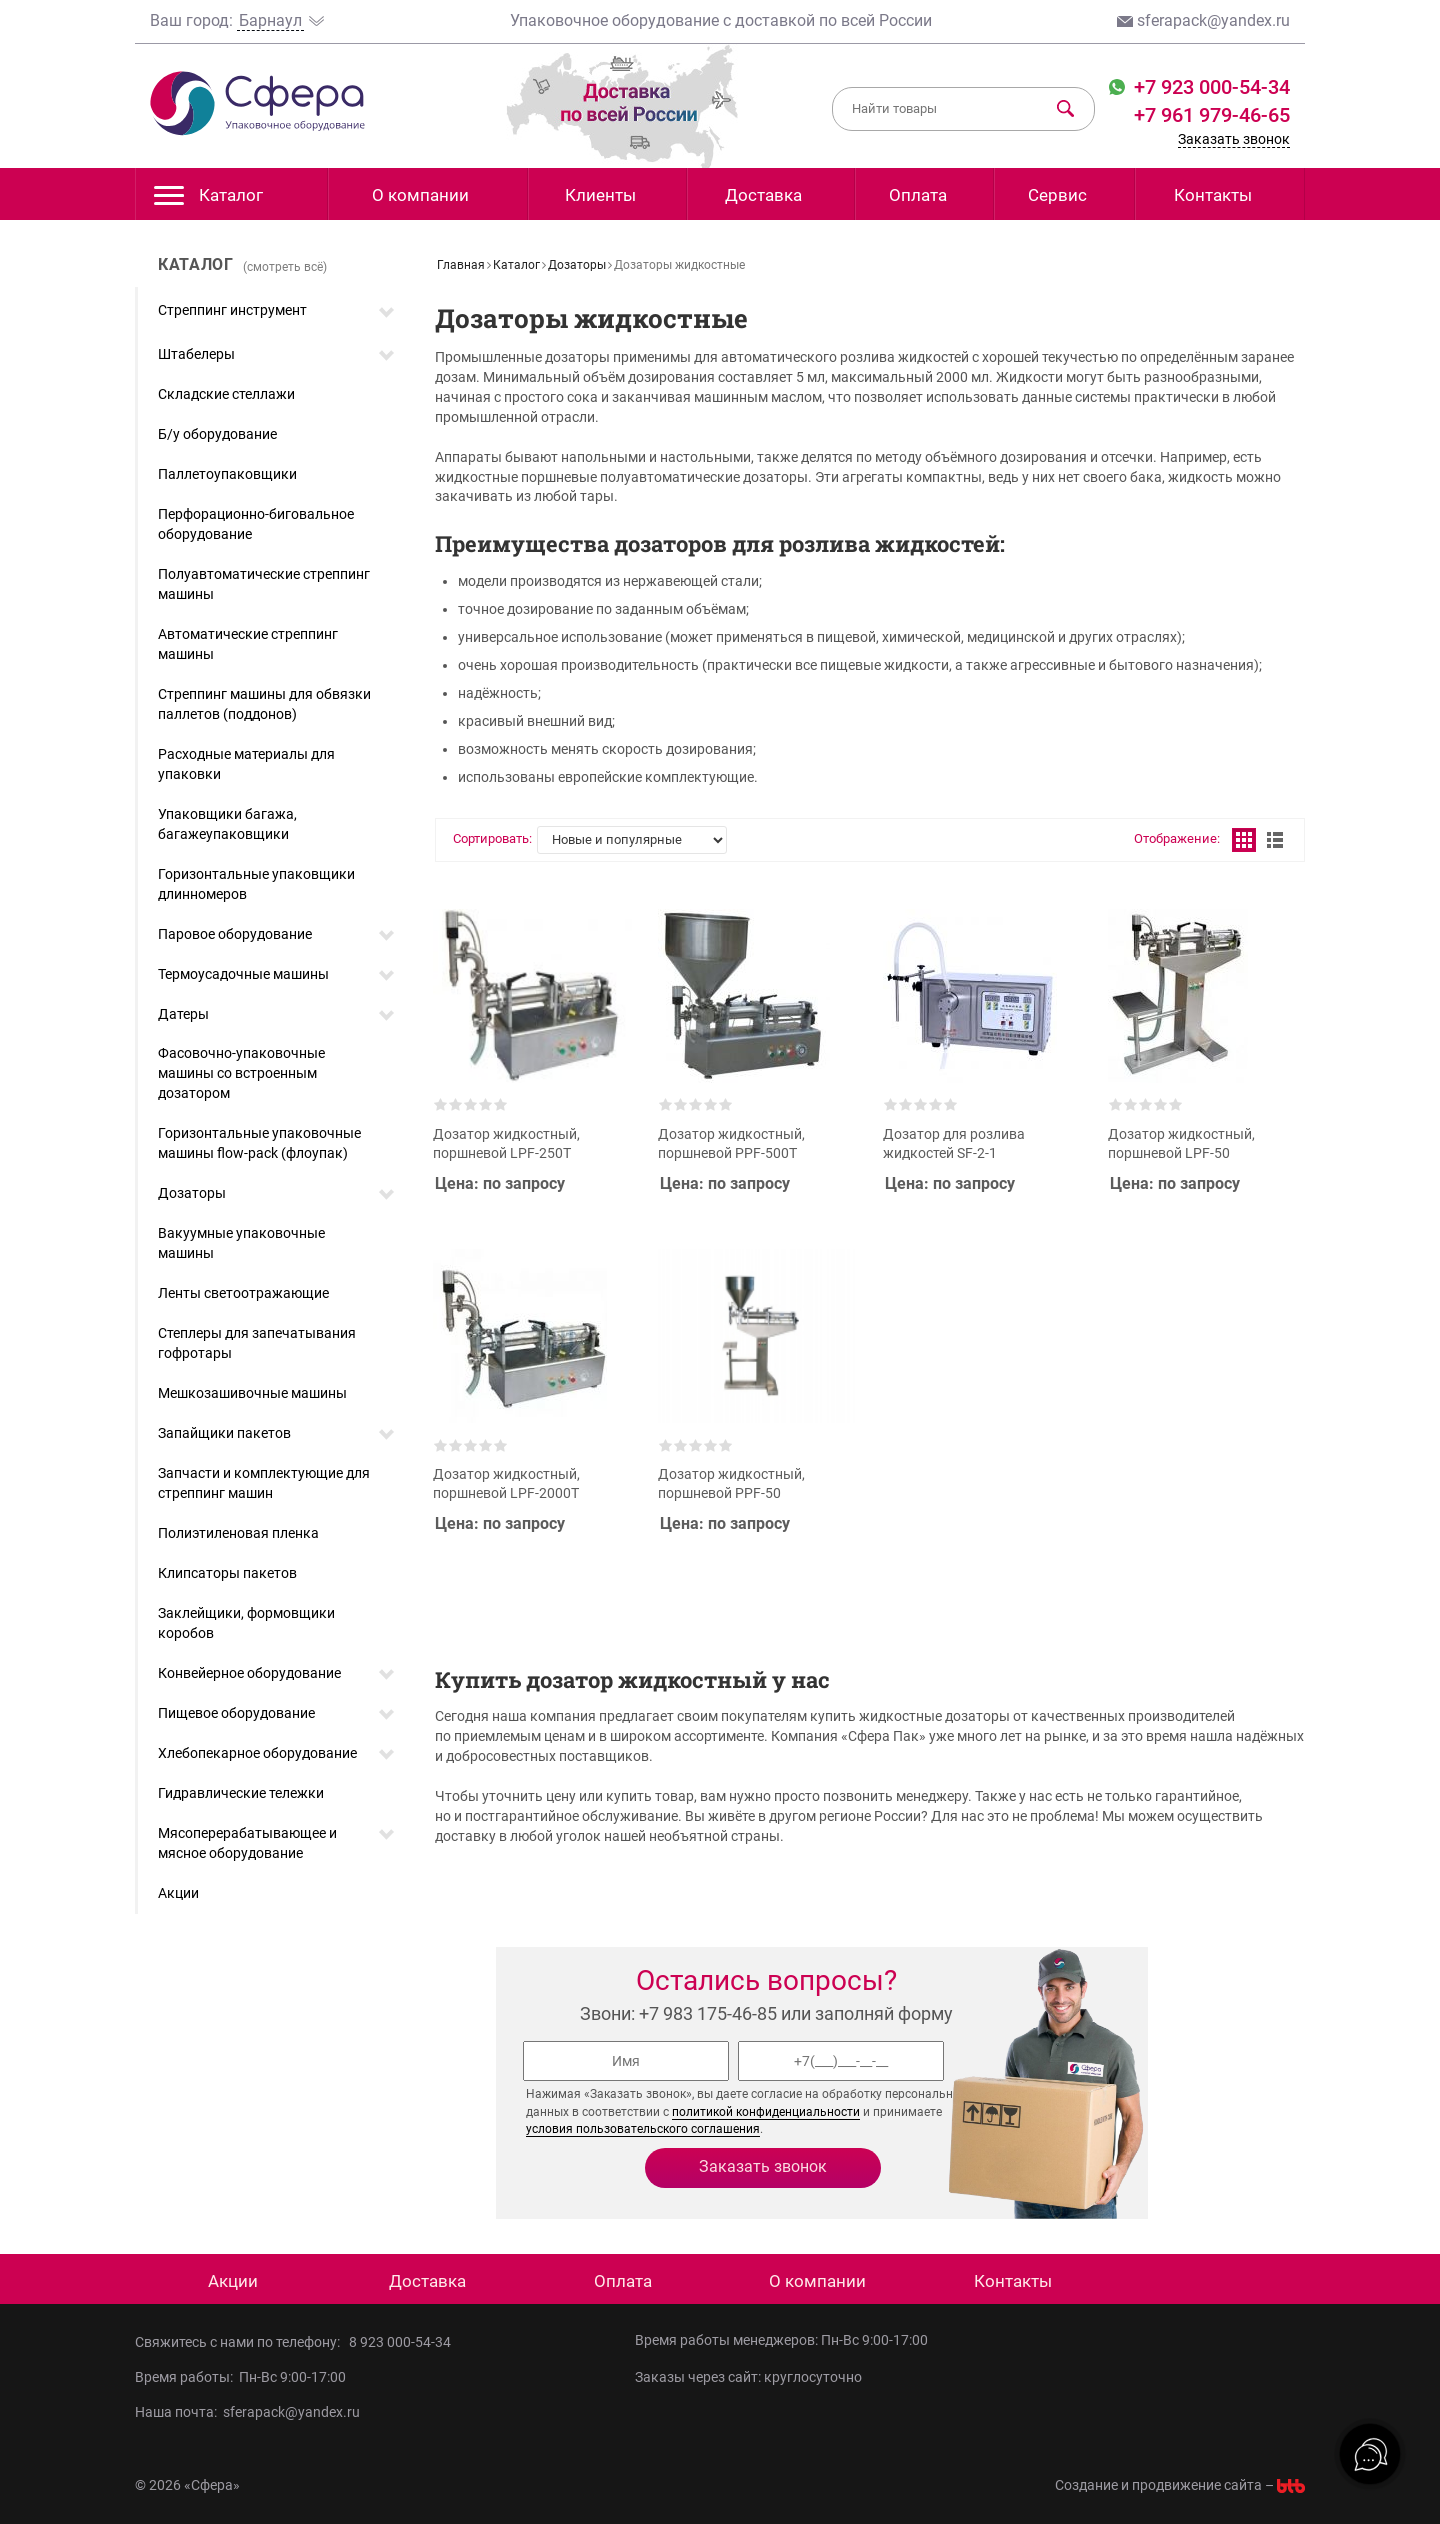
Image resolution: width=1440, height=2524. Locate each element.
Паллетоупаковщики (227, 474)
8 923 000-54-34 (400, 2342)
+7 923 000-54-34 (1209, 87)
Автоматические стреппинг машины (248, 644)
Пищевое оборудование (236, 1713)
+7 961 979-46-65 (1212, 115)
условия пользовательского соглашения (643, 2129)
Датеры (183, 1014)
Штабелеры (196, 354)
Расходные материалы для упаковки (246, 764)
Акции (178, 1893)
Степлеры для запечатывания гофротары (257, 1343)
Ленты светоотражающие (243, 1293)
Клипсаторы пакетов (227, 1573)
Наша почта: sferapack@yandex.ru (247, 2412)
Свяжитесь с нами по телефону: (242, 2342)
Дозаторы (192, 1193)
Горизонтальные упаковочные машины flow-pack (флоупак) (259, 1143)
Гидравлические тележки (241, 1793)
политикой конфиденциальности (766, 2112)
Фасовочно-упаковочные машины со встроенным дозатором (241, 1073)
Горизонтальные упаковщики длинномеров (256, 884)
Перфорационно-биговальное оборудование (256, 524)
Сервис (1057, 195)
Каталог (208, 200)
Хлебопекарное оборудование (257, 1753)
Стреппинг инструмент (232, 310)
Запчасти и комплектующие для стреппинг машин (264, 1483)
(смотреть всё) (285, 267)
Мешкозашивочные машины (252, 1393)
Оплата (918, 195)
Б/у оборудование (217, 434)
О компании (420, 195)
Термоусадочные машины (243, 974)
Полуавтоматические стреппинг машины (264, 584)
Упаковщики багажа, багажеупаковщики (227, 824)
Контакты (1213, 195)
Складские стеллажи (226, 394)
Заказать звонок (1234, 139)
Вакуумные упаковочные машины (241, 1243)
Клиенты (600, 195)
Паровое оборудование (235, 934)
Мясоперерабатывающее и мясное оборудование (247, 1843)
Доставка (763, 195)
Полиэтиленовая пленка (238, 1533)
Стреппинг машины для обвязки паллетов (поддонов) (264, 704)
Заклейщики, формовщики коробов (246, 1623)
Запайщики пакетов (224, 1433)
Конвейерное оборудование (249, 1673)
